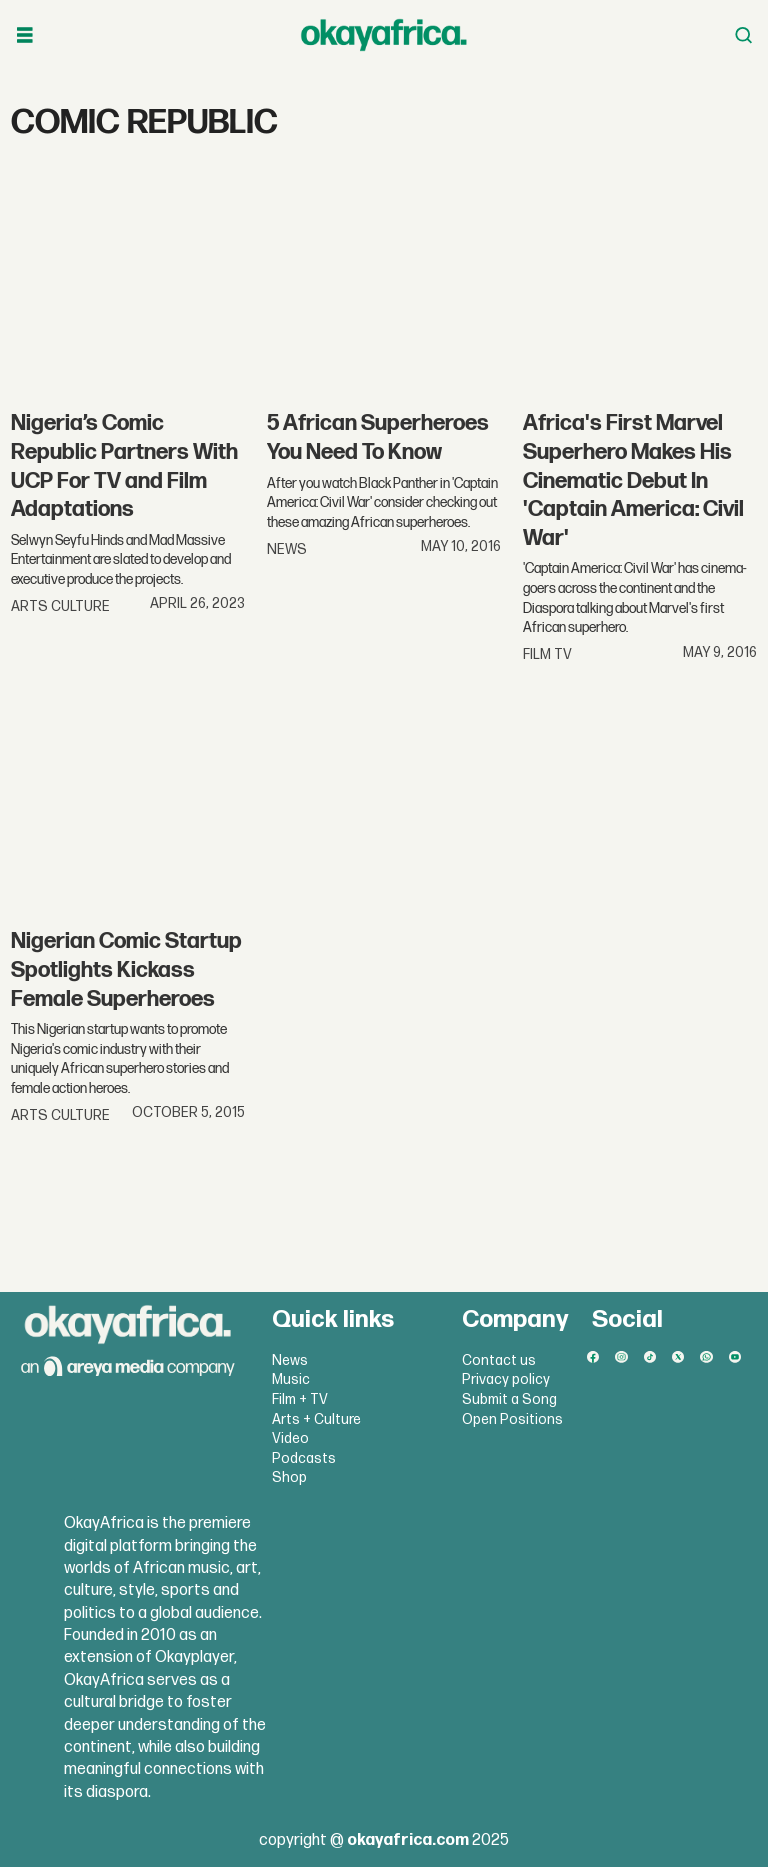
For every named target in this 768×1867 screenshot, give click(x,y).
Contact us (499, 1360)
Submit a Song (509, 1399)
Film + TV (300, 1399)
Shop (289, 1477)
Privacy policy (506, 1379)
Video (290, 1438)
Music (291, 1379)
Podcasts (304, 1458)
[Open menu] (25, 35)
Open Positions (512, 1419)
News (290, 1360)
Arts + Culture (316, 1419)
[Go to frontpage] (384, 35)
